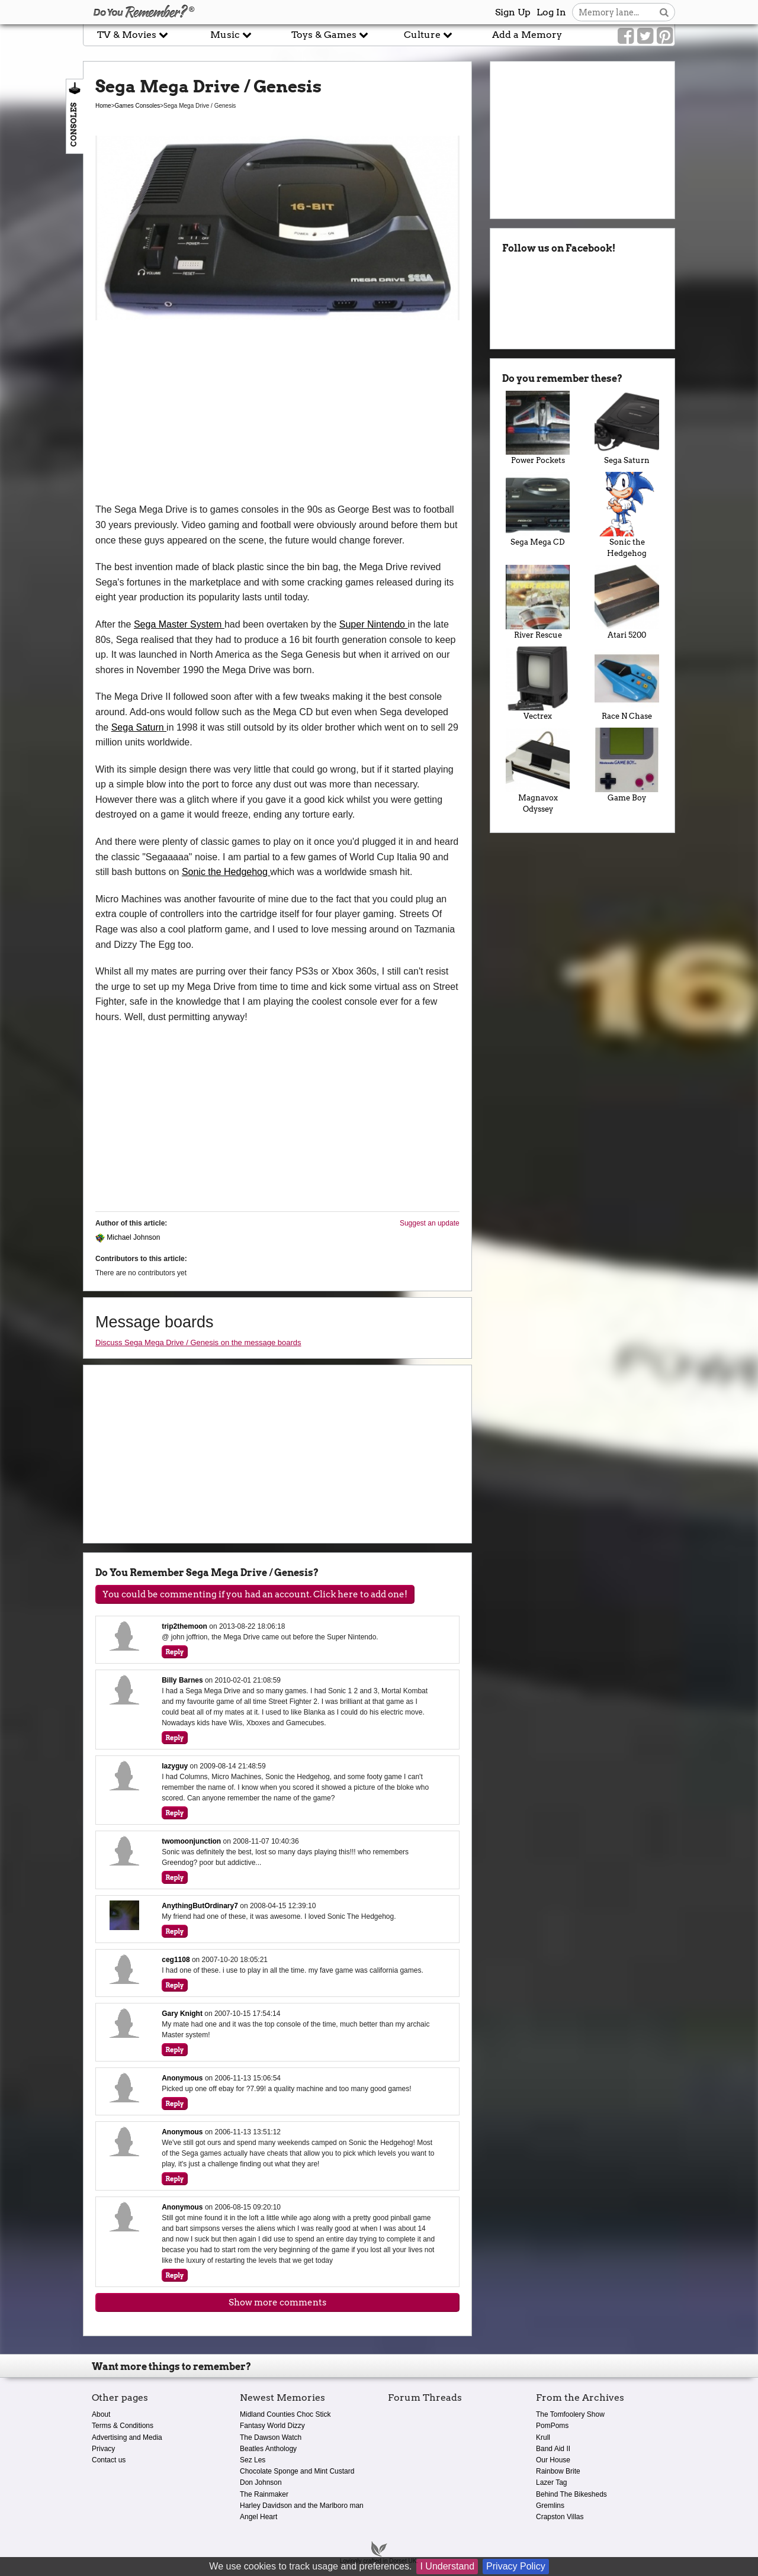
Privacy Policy (515, 2566)
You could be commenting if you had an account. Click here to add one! (254, 1594)
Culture (428, 34)
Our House (553, 2460)
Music (231, 34)
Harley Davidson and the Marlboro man (302, 2505)
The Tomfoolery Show (570, 2414)
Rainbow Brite (558, 2471)
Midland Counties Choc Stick (285, 2414)
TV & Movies (132, 34)
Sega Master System (179, 624)
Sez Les (252, 2460)
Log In (551, 12)
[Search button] (664, 12)
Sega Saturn (138, 727)
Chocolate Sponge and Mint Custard (297, 2471)
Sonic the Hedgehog (226, 872)
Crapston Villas (559, 2517)
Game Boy (627, 765)
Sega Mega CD (538, 509)
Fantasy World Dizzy (272, 2425)
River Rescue (538, 602)
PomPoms (552, 2425)
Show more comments (277, 2302)
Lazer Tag (551, 2482)
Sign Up (513, 12)
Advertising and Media (127, 2437)
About (101, 2414)
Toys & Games (329, 34)
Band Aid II (553, 2449)
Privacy (103, 2449)
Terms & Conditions (122, 2425)
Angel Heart (258, 2517)
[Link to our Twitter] (645, 36)
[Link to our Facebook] (626, 36)
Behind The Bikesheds (571, 2494)
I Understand (447, 2566)
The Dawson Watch (270, 2437)
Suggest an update (430, 1223)
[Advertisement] (277, 413)
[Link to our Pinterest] (665, 36)
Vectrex (538, 684)
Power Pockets (538, 428)
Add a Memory (527, 34)
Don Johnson (261, 2482)
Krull (543, 2437)
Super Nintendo (373, 624)
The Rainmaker (264, 2494)
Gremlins (550, 2505)
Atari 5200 (627, 602)
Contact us (109, 2460)
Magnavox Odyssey (538, 770)
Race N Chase (627, 684)
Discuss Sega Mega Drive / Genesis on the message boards (198, 1342)
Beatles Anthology (268, 2449)
